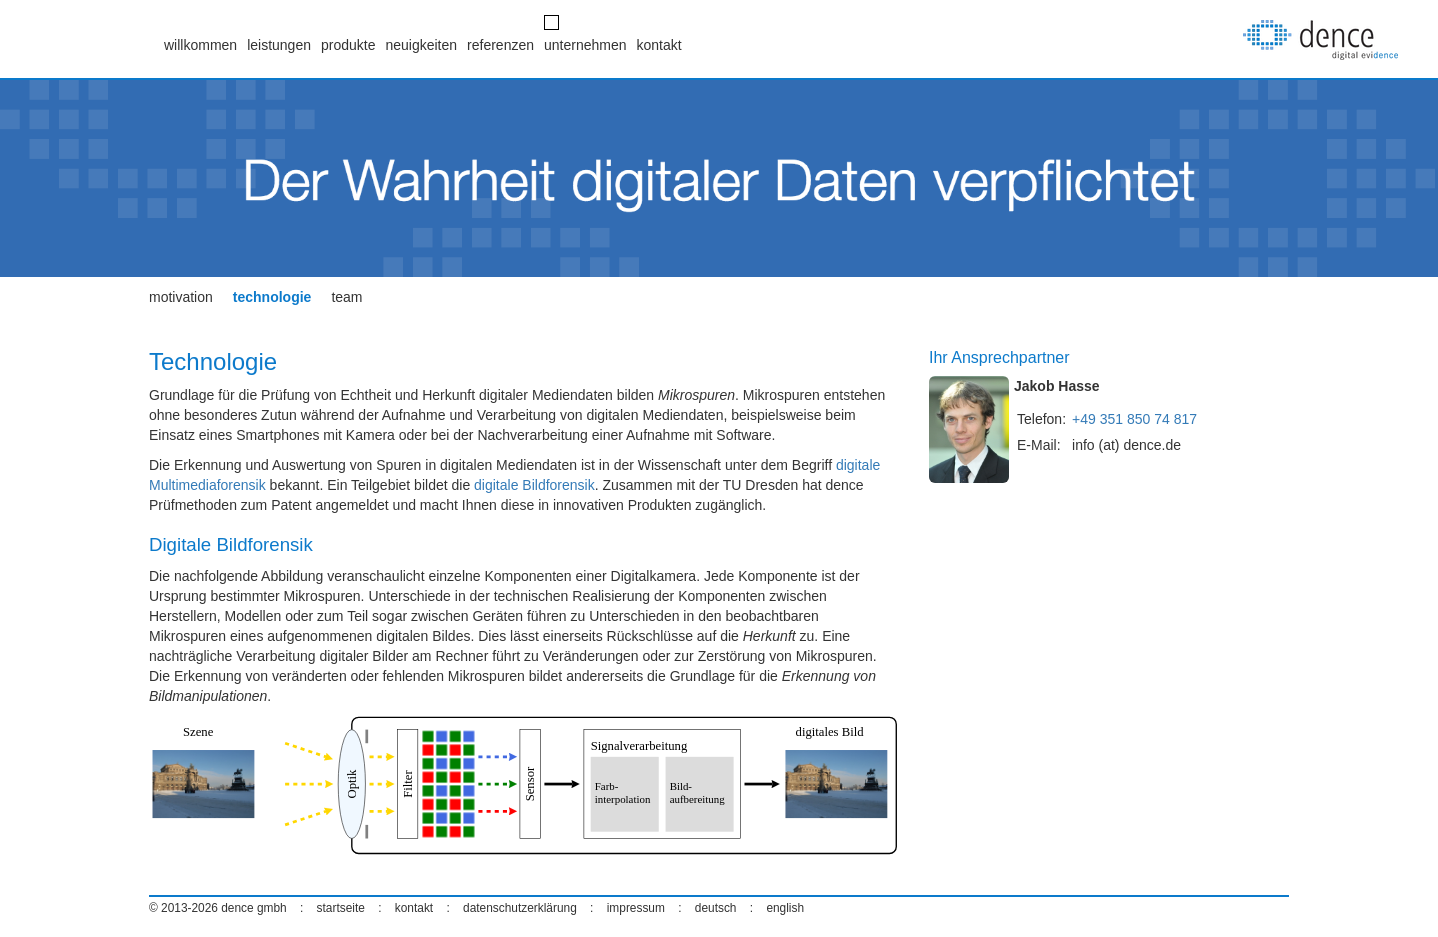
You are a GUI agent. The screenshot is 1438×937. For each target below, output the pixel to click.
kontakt (659, 45)
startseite (341, 908)
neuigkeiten (421, 45)
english (785, 908)
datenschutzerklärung (520, 908)
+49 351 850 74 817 (1134, 419)
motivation (181, 297)
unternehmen (585, 45)
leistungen (279, 45)
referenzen (500, 45)
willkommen (200, 45)
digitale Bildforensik (534, 485)
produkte (348, 45)
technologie (272, 297)
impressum (636, 908)
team (346, 297)
